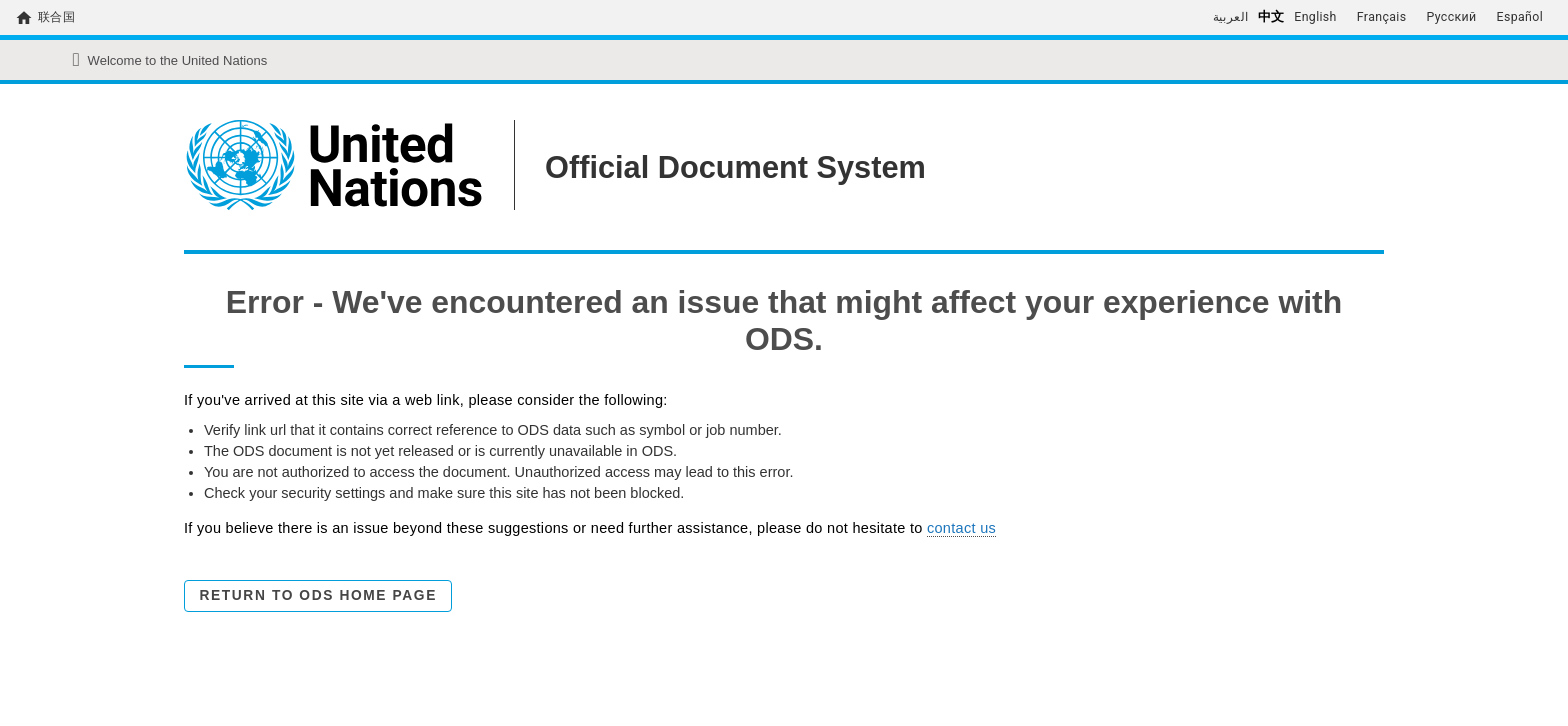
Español (1520, 17)
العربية (1231, 17)
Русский (1451, 17)
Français (1382, 17)
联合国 (56, 17)
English (1315, 17)
